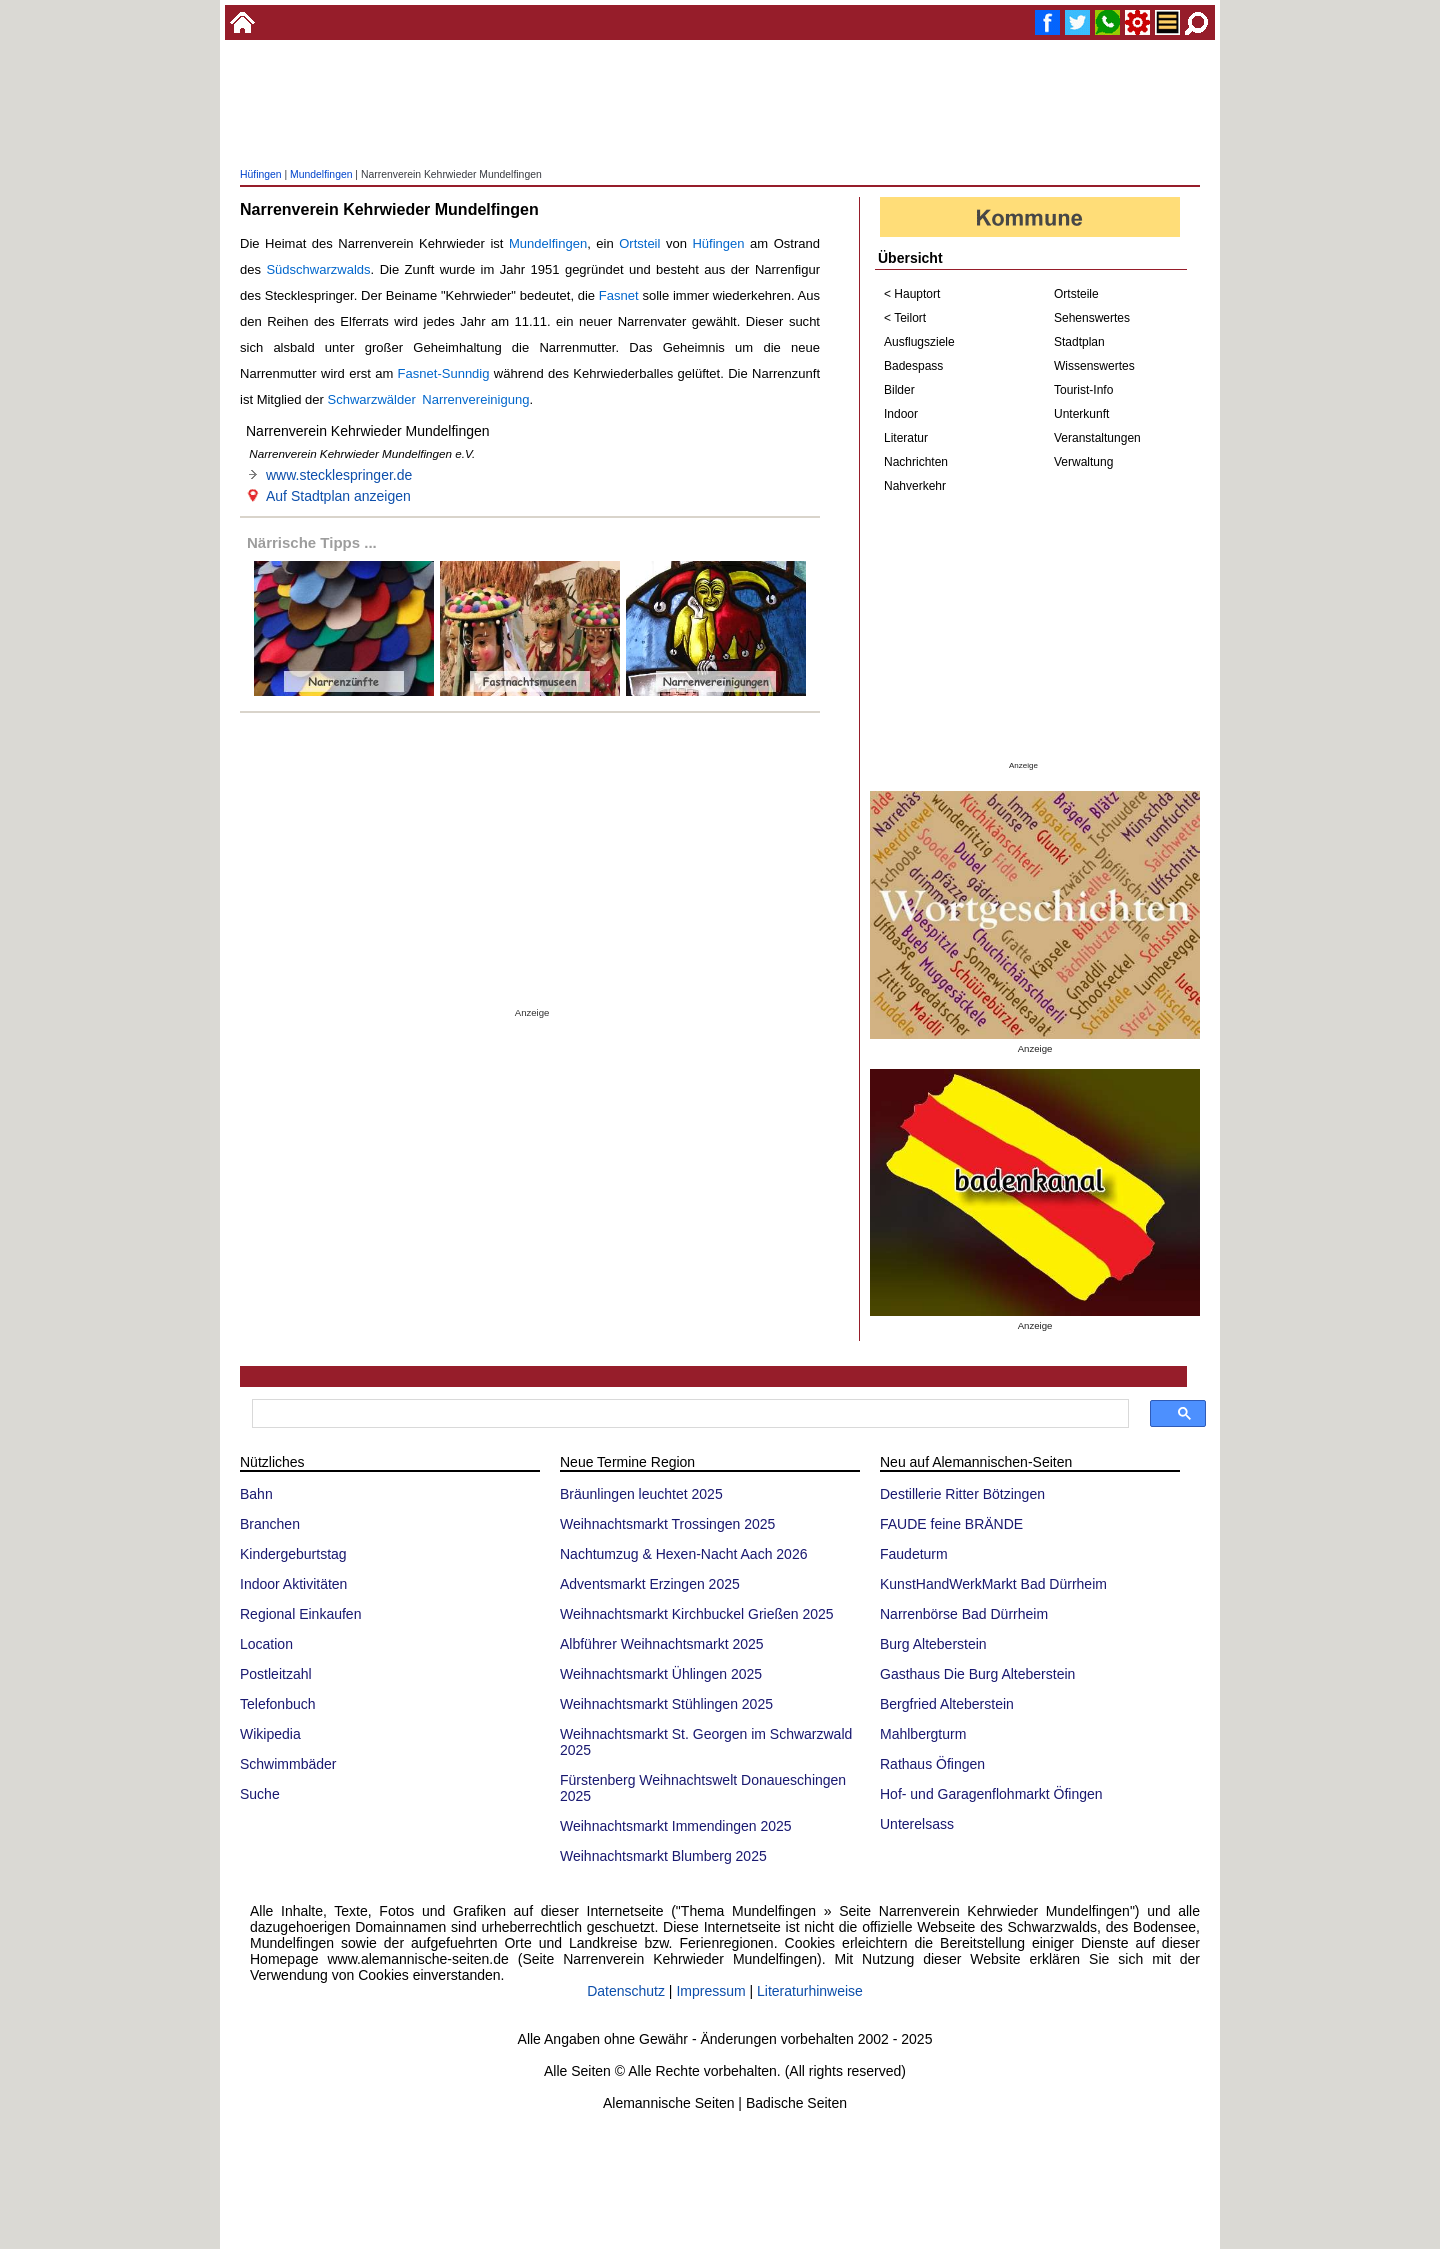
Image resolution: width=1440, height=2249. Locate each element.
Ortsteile (1076, 294)
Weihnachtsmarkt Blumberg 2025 (663, 1856)
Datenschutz (626, 1991)
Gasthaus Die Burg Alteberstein (977, 1674)
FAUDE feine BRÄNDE (951, 1524)
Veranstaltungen (1097, 438)
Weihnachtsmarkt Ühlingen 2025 (661, 1674)
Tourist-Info (1083, 390)
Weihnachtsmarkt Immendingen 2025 (676, 1826)
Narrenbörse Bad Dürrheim (964, 1614)
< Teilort (905, 318)
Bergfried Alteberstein (947, 1704)
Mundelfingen (321, 174)
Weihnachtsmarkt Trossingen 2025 (667, 1524)
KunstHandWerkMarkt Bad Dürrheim (993, 1584)
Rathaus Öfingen (932, 1764)
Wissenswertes (1094, 366)
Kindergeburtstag (293, 1554)
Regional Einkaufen (300, 1614)
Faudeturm (914, 1554)
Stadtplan (1079, 342)
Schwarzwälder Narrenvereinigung (429, 399)
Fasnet (619, 295)
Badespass (913, 366)
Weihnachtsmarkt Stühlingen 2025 (666, 1704)
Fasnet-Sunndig (444, 373)
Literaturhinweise (810, 1991)
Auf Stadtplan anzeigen (338, 496)
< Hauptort (912, 294)
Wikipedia (270, 1734)
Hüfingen (261, 174)
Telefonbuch (278, 1704)
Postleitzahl (276, 1674)
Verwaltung (1083, 462)
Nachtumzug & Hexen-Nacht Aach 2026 (683, 1554)
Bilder (899, 390)
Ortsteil (639, 243)
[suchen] (688, 1414)
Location (266, 1644)
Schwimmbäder (288, 1764)
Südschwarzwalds (318, 269)
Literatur (906, 438)
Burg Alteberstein (933, 1644)
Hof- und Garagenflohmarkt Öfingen (991, 1794)
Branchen (270, 1524)
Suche (260, 1794)
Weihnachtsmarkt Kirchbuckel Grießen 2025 (697, 1614)
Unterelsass (917, 1824)
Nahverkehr (915, 486)
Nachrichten (916, 462)
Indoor (901, 414)
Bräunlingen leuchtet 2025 (641, 1494)
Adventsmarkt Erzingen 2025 (650, 1584)
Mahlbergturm (923, 1734)
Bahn (256, 1494)
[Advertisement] (720, 105)
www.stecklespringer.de (339, 475)
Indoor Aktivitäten (293, 1584)
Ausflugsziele (919, 342)
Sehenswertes (1092, 318)
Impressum (710, 1991)
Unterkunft (1081, 414)
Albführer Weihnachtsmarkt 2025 (662, 1644)
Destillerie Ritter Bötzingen (962, 1494)
